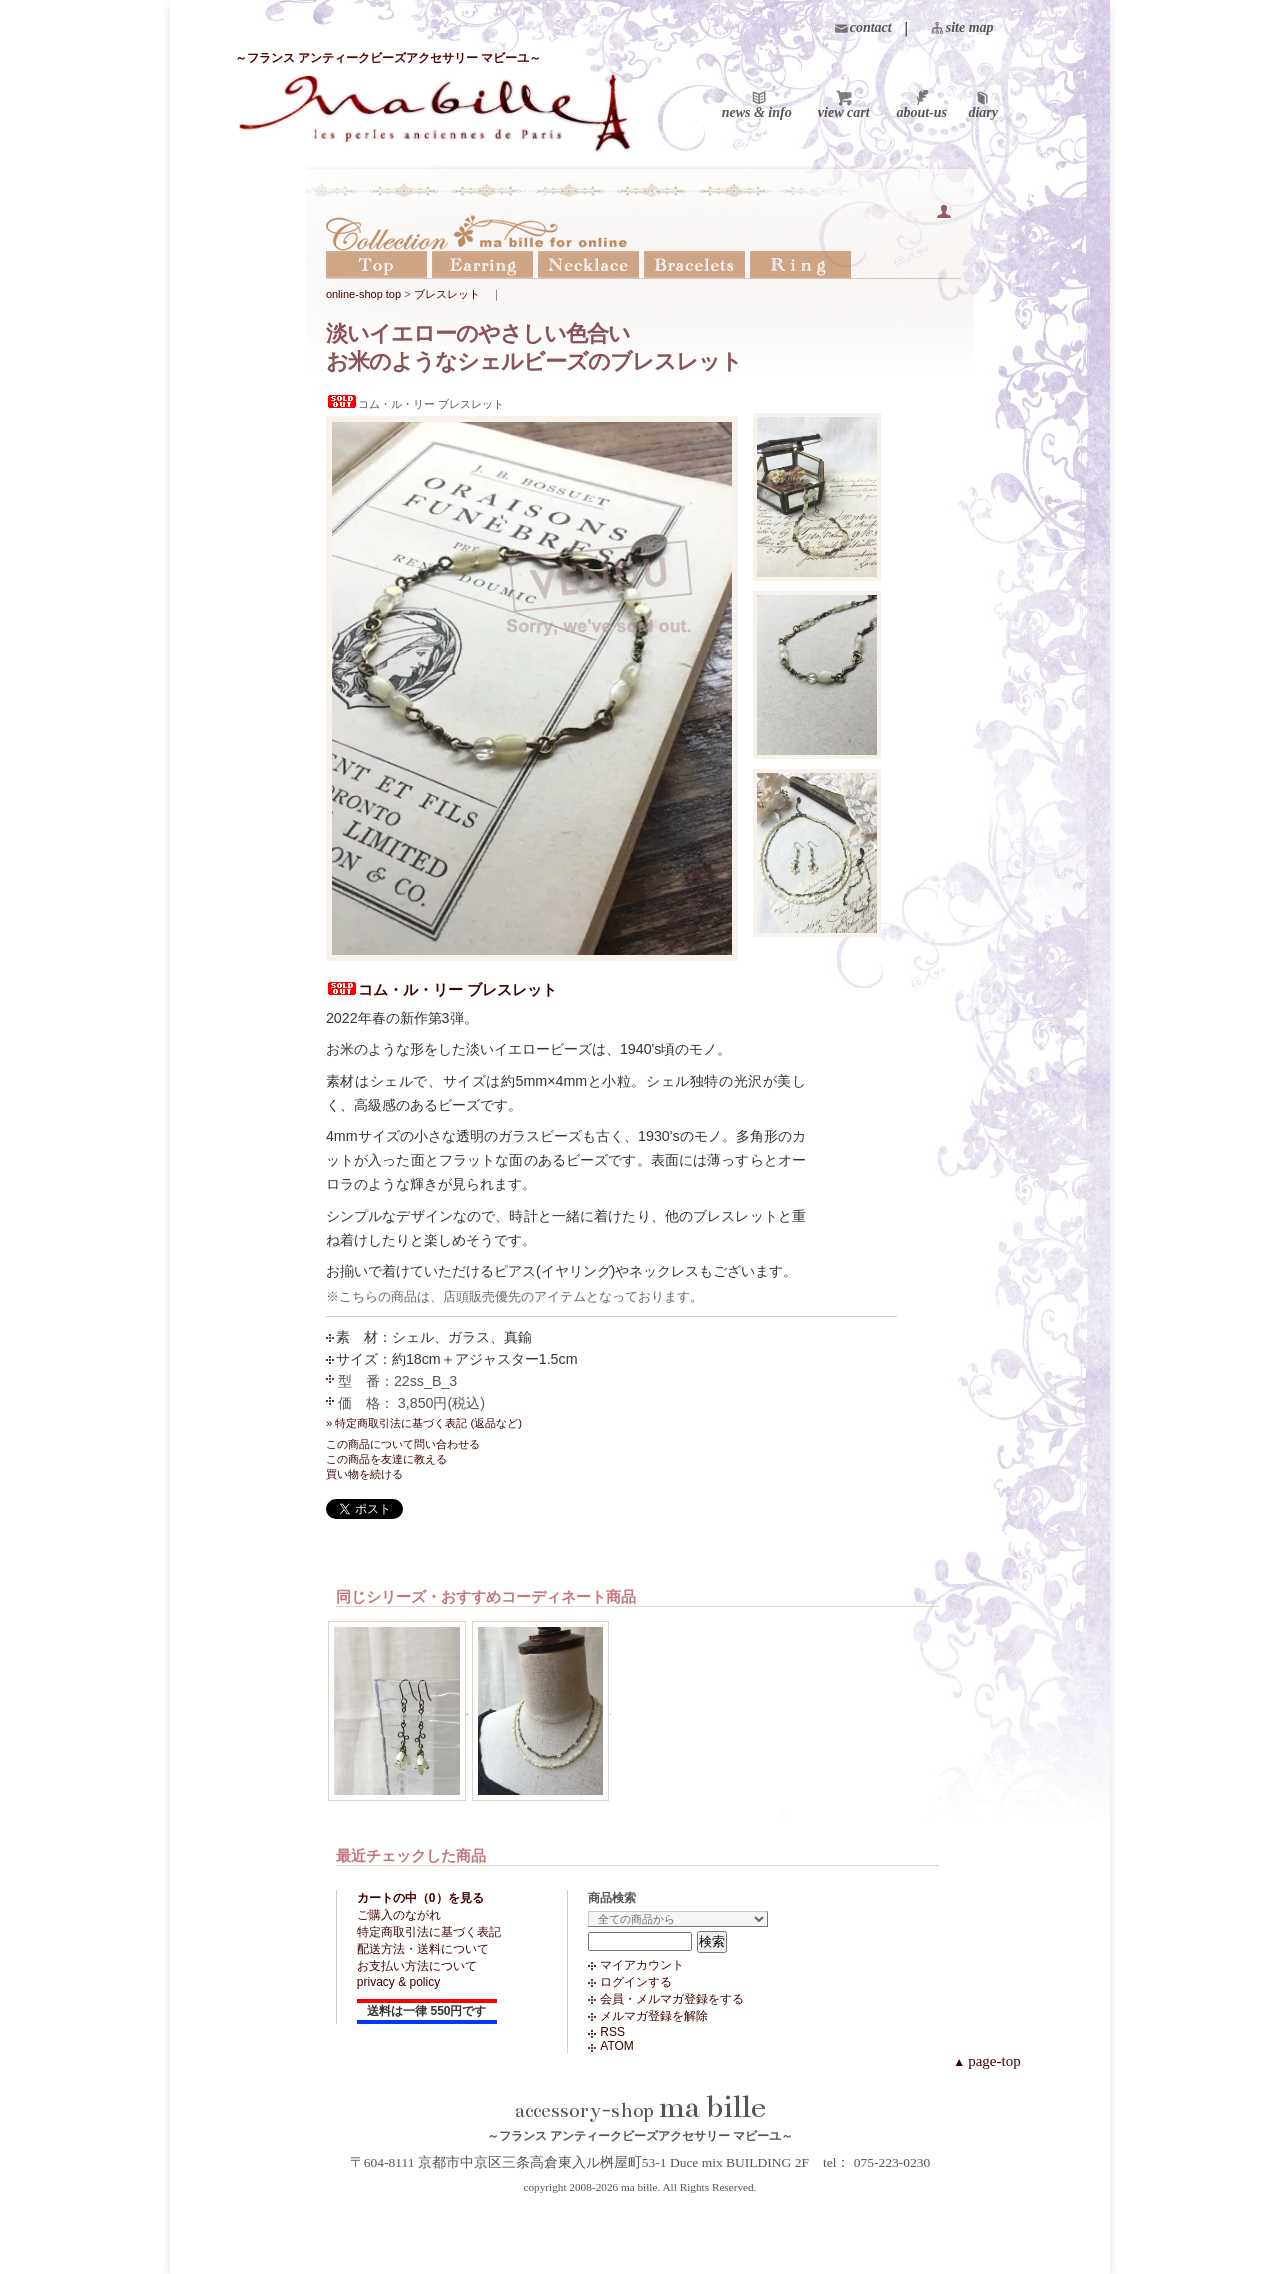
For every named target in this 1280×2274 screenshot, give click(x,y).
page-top (986, 2061)
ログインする (636, 1982)
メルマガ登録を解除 (654, 2016)
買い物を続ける (364, 1474)
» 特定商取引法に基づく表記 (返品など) (424, 1423)
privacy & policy (398, 1982)
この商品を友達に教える (386, 1459)
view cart (844, 113)
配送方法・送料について (423, 1949)
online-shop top (363, 294)
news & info (757, 113)
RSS (612, 2032)
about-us (921, 113)
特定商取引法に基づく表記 (429, 1932)
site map (970, 27)
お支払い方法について (417, 1966)
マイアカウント (642, 1965)
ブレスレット (447, 294)
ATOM (617, 2046)
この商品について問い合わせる (403, 1444)
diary (983, 113)
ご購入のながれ (399, 1915)
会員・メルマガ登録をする (672, 1999)
